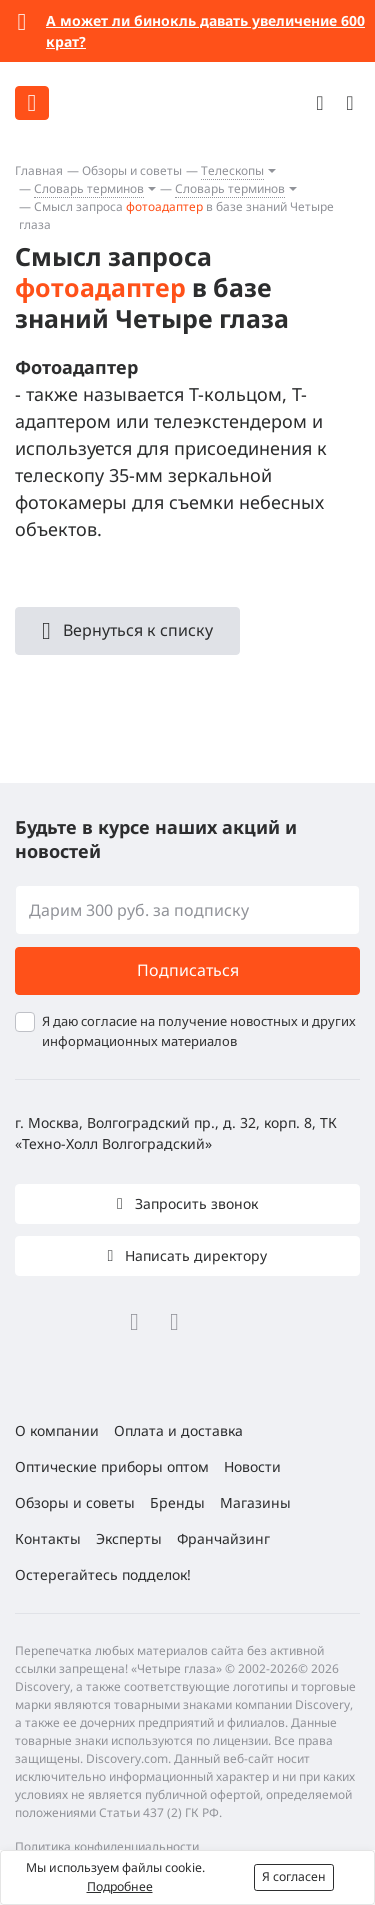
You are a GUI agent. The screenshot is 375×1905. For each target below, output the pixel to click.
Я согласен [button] (294, 1876)
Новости (252, 1466)
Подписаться (188, 970)
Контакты (48, 1538)
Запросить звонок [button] (194, 1203)
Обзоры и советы (132, 170)
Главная (39, 170)
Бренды (177, 1502)
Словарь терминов (89, 188)
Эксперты (129, 1538)
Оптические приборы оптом (112, 1466)
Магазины (255, 1502)
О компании (57, 1430)
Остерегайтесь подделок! (103, 1574)
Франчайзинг (223, 1538)
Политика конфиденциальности (107, 1846)
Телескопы (232, 170)
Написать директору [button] (194, 1255)
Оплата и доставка (178, 1430)
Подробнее (120, 1886)
